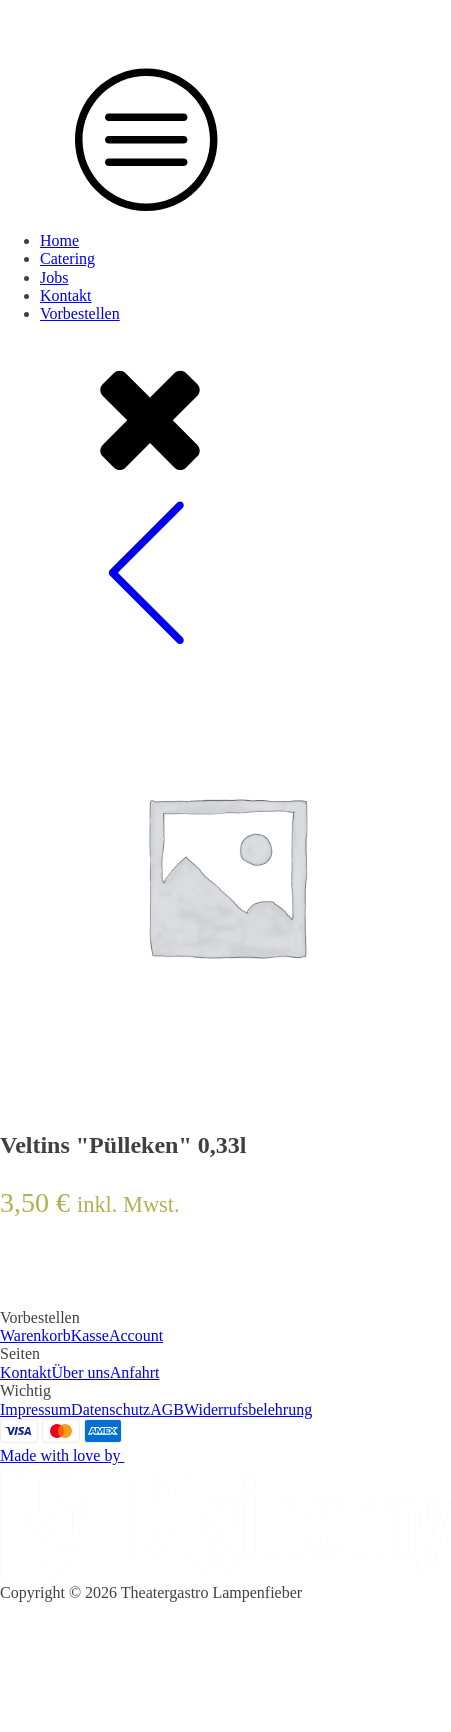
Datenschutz (110, 1409)
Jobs (54, 277)
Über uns (81, 1372)
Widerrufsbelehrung (248, 1409)
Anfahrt (135, 1372)
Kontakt (66, 295)
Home (59, 240)
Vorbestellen (80, 313)
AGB (167, 1409)
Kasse (90, 1335)
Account (136, 1335)
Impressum (35, 1409)
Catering (67, 258)
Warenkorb (35, 1335)
